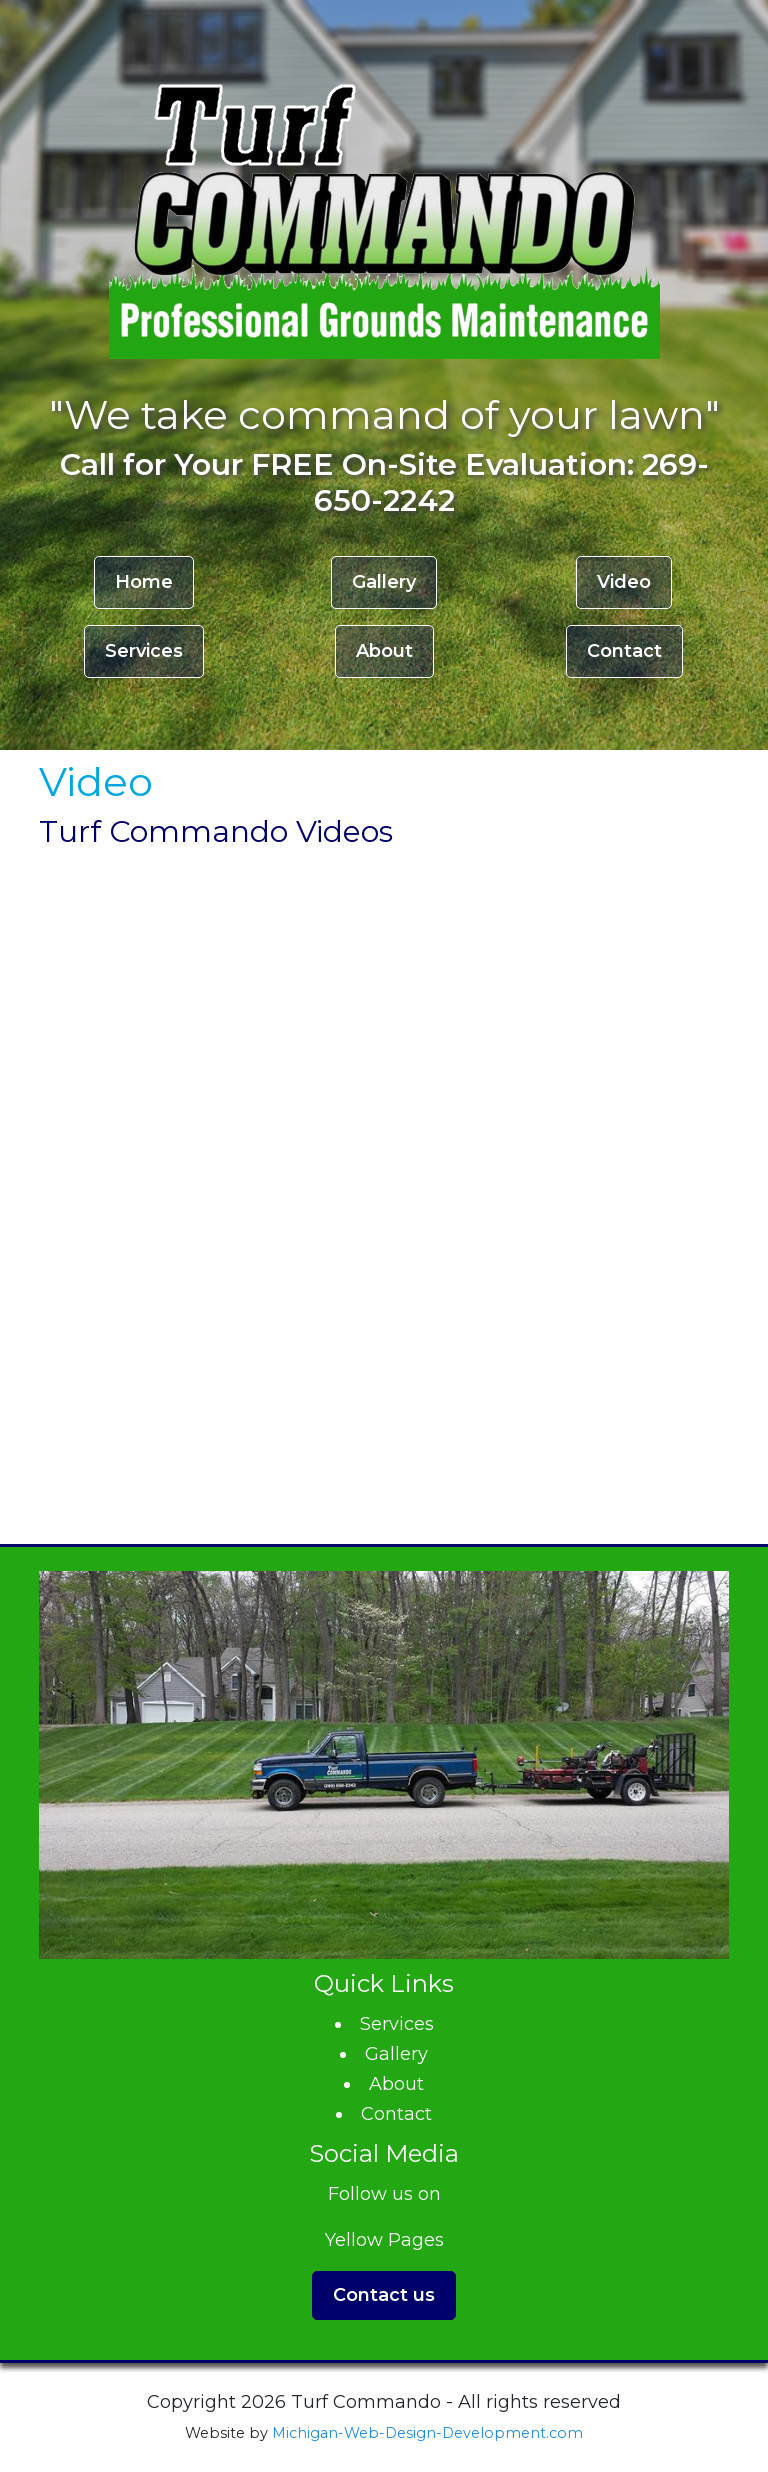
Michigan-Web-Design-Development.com (427, 2433)
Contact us (384, 2295)
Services (144, 651)
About (384, 651)
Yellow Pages (384, 2240)
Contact (624, 651)
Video (624, 582)
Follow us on (384, 2194)
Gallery (384, 582)
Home (144, 582)
